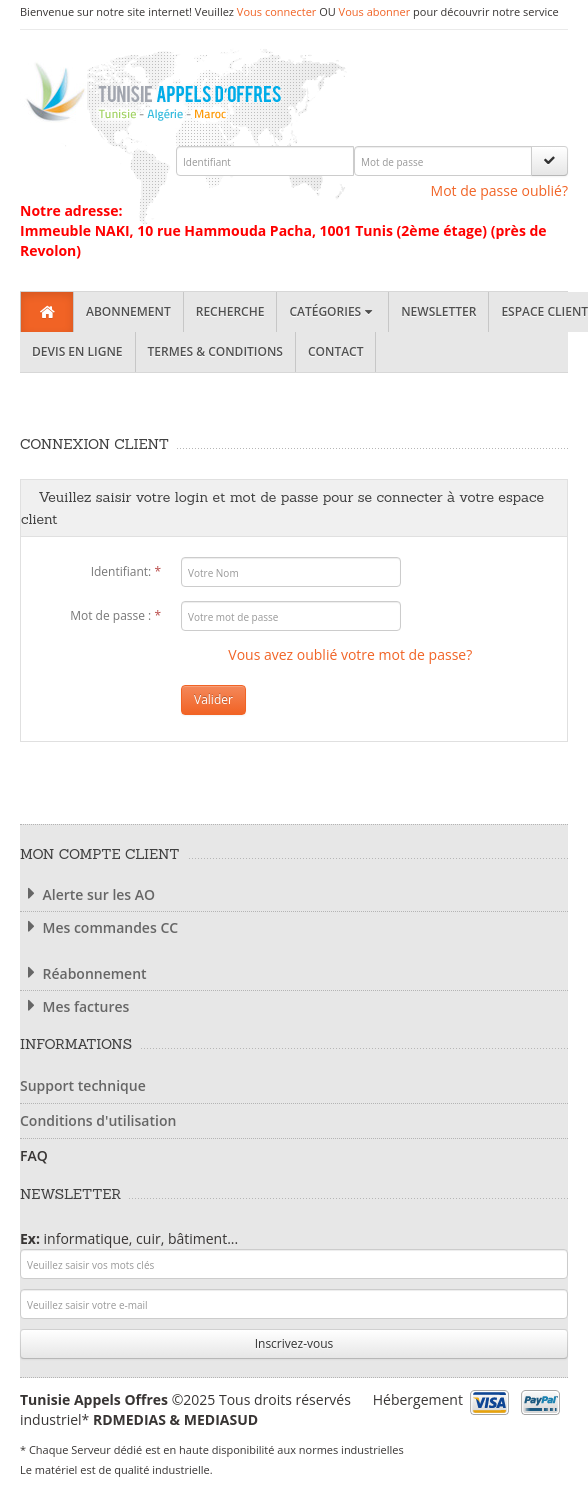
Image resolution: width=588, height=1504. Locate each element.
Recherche (230, 311)
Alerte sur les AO (87, 894)
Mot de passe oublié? (499, 190)
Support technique (83, 1085)
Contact (336, 351)
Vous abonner (375, 11)
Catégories (332, 311)
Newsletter (438, 311)
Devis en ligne (77, 351)
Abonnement (128, 311)
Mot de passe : (115, 615)
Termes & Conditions (215, 351)
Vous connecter (276, 11)
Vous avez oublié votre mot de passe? (350, 654)
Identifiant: (126, 571)
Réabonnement (83, 973)
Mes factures (74, 1006)
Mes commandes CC (99, 927)
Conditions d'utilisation (98, 1120)
